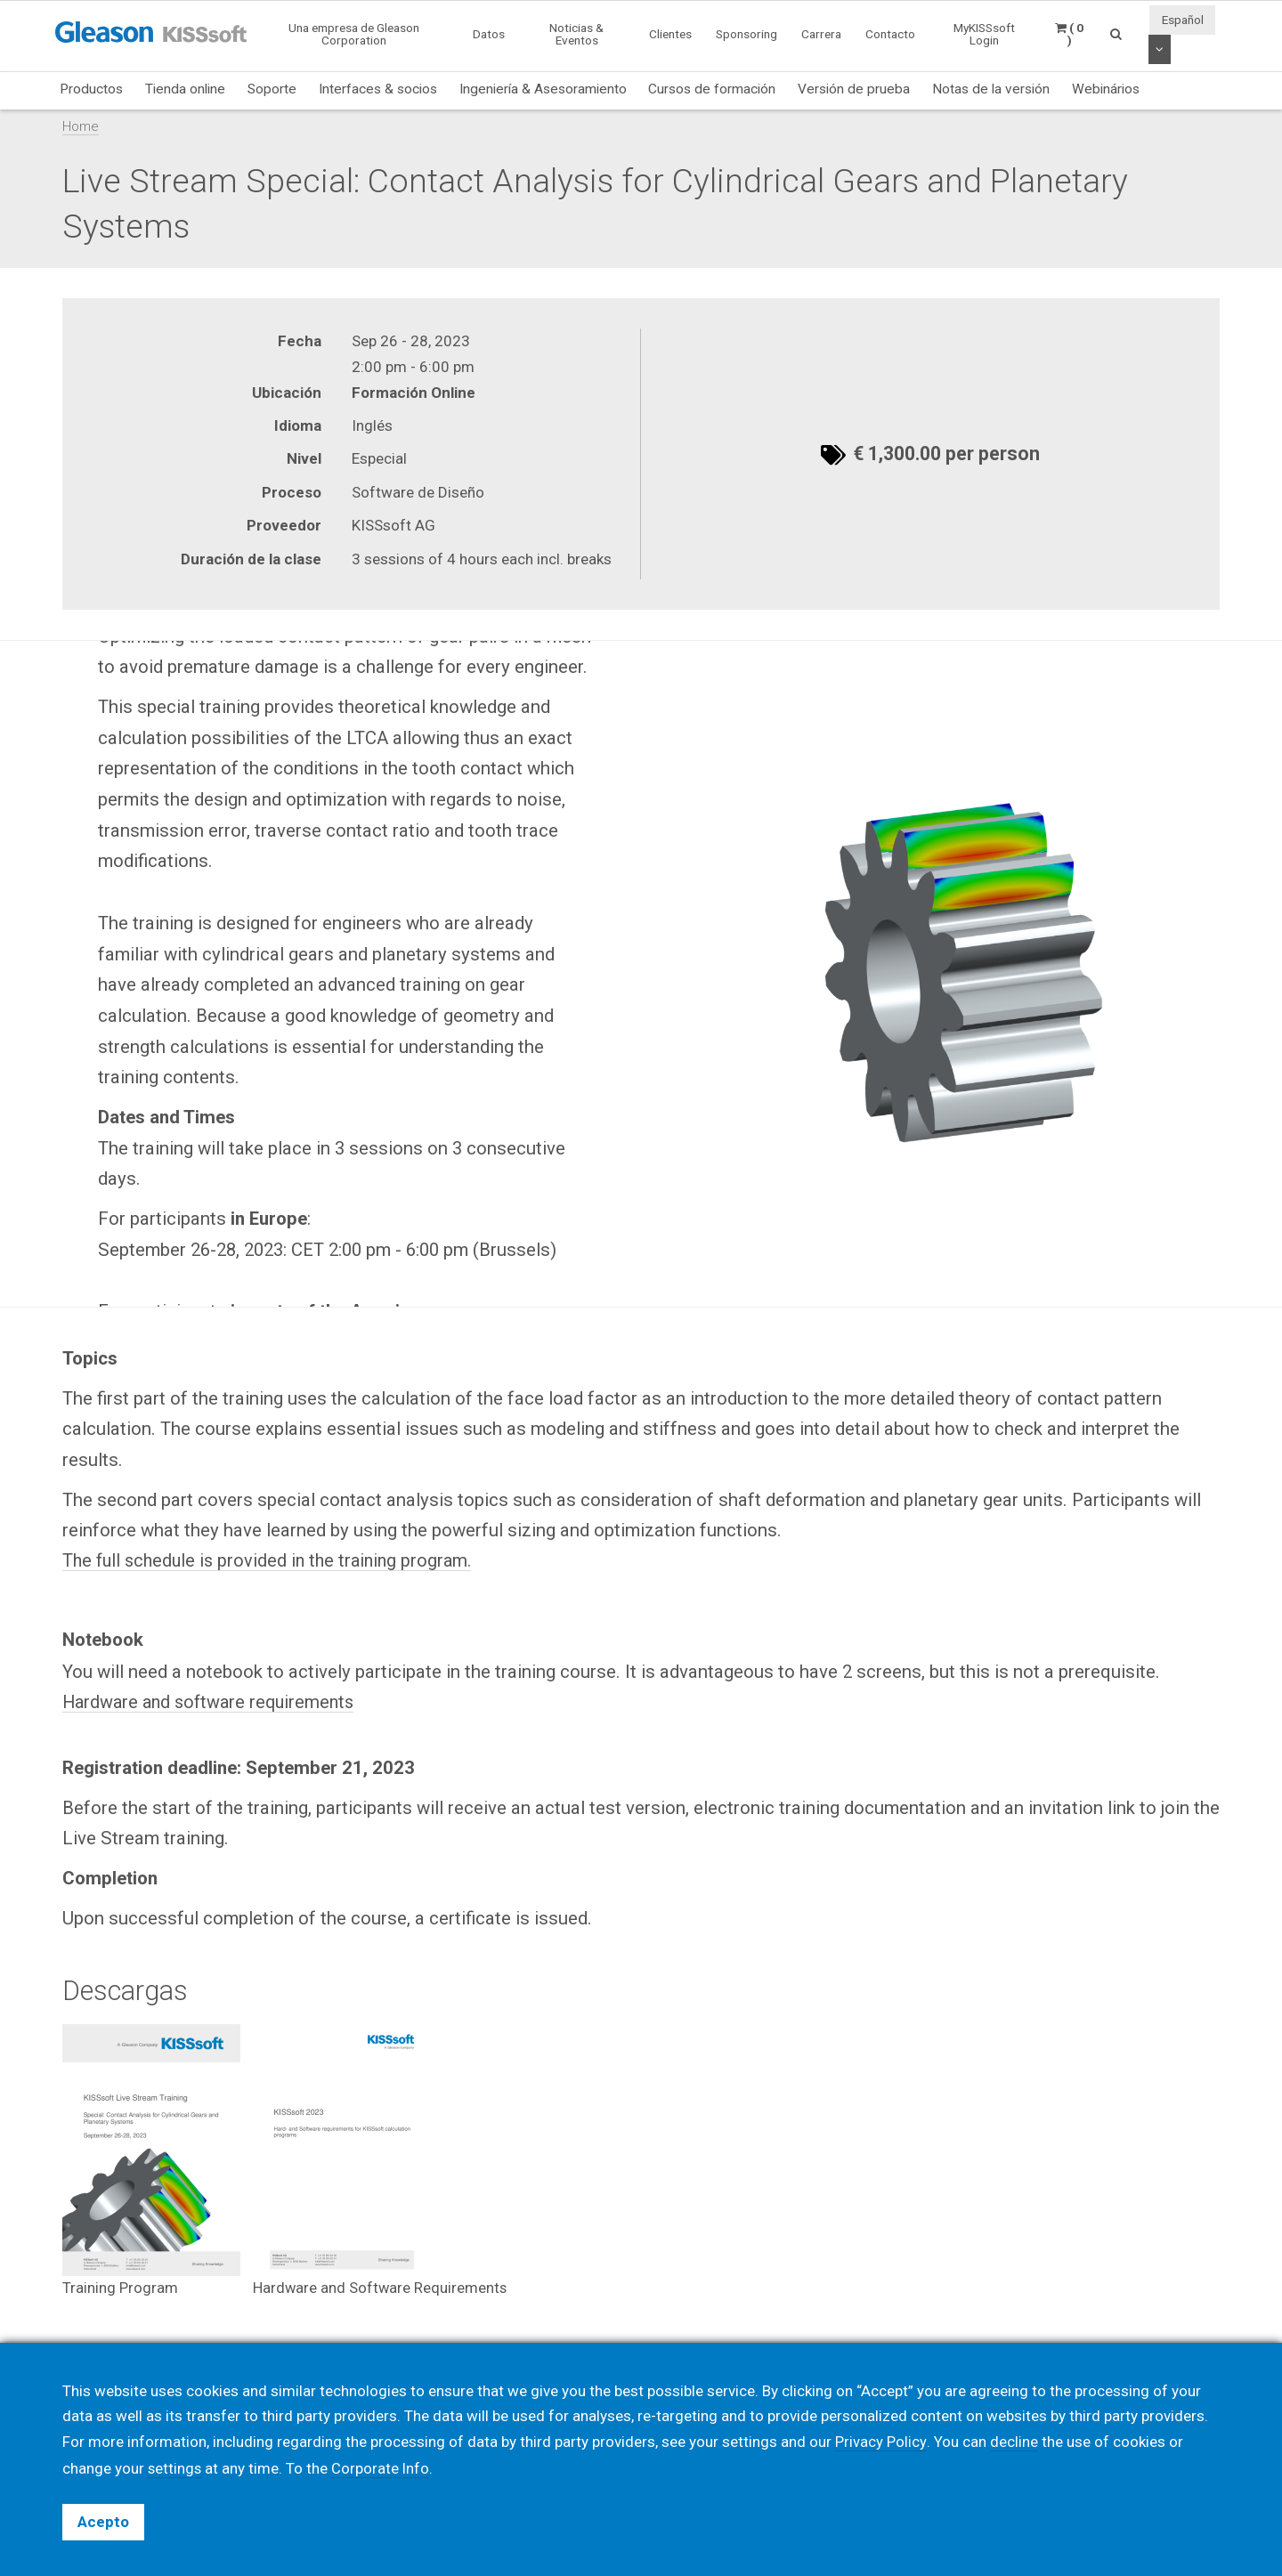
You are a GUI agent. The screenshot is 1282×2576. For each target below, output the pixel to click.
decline (1013, 2442)
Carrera (821, 34)
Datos (489, 34)
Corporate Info (382, 2468)
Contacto (890, 34)
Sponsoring (746, 34)
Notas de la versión (991, 89)
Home (80, 126)
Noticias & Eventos (576, 33)
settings (175, 2468)
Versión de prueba (854, 89)
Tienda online (185, 89)
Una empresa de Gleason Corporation (353, 33)
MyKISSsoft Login (984, 33)
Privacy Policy (880, 2442)
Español (1183, 19)
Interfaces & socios (378, 89)
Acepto (103, 2522)
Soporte (271, 89)
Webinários (1106, 89)
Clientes (670, 34)
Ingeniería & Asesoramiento (543, 89)
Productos (91, 89)
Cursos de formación (711, 89)
